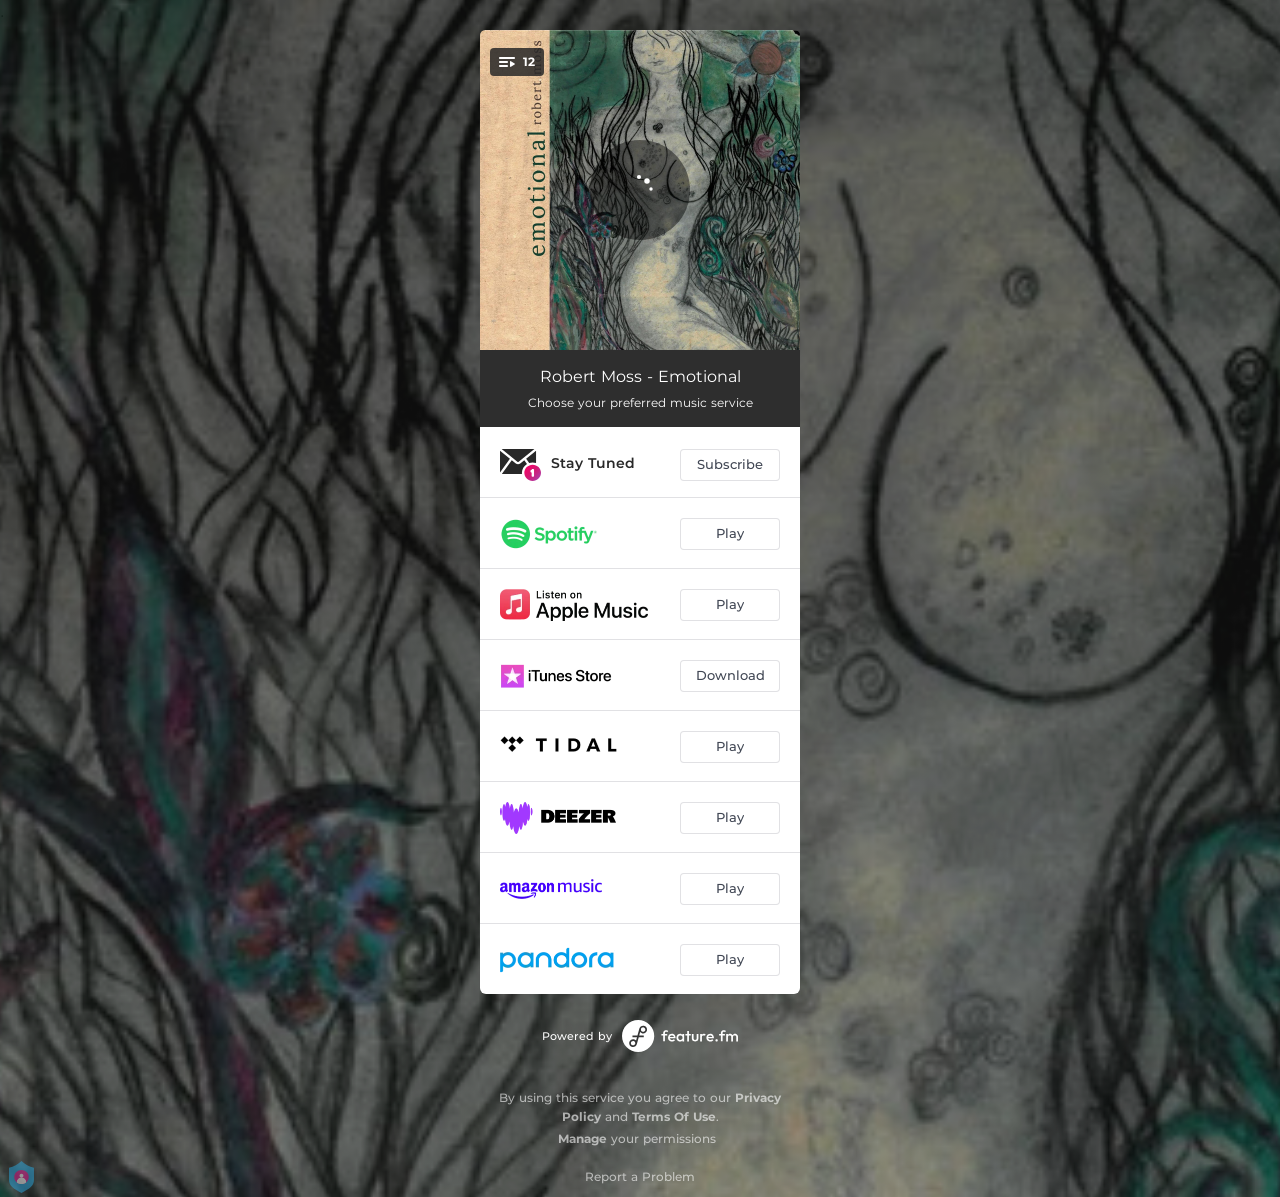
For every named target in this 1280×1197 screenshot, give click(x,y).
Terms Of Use (674, 1116)
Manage (582, 1138)
